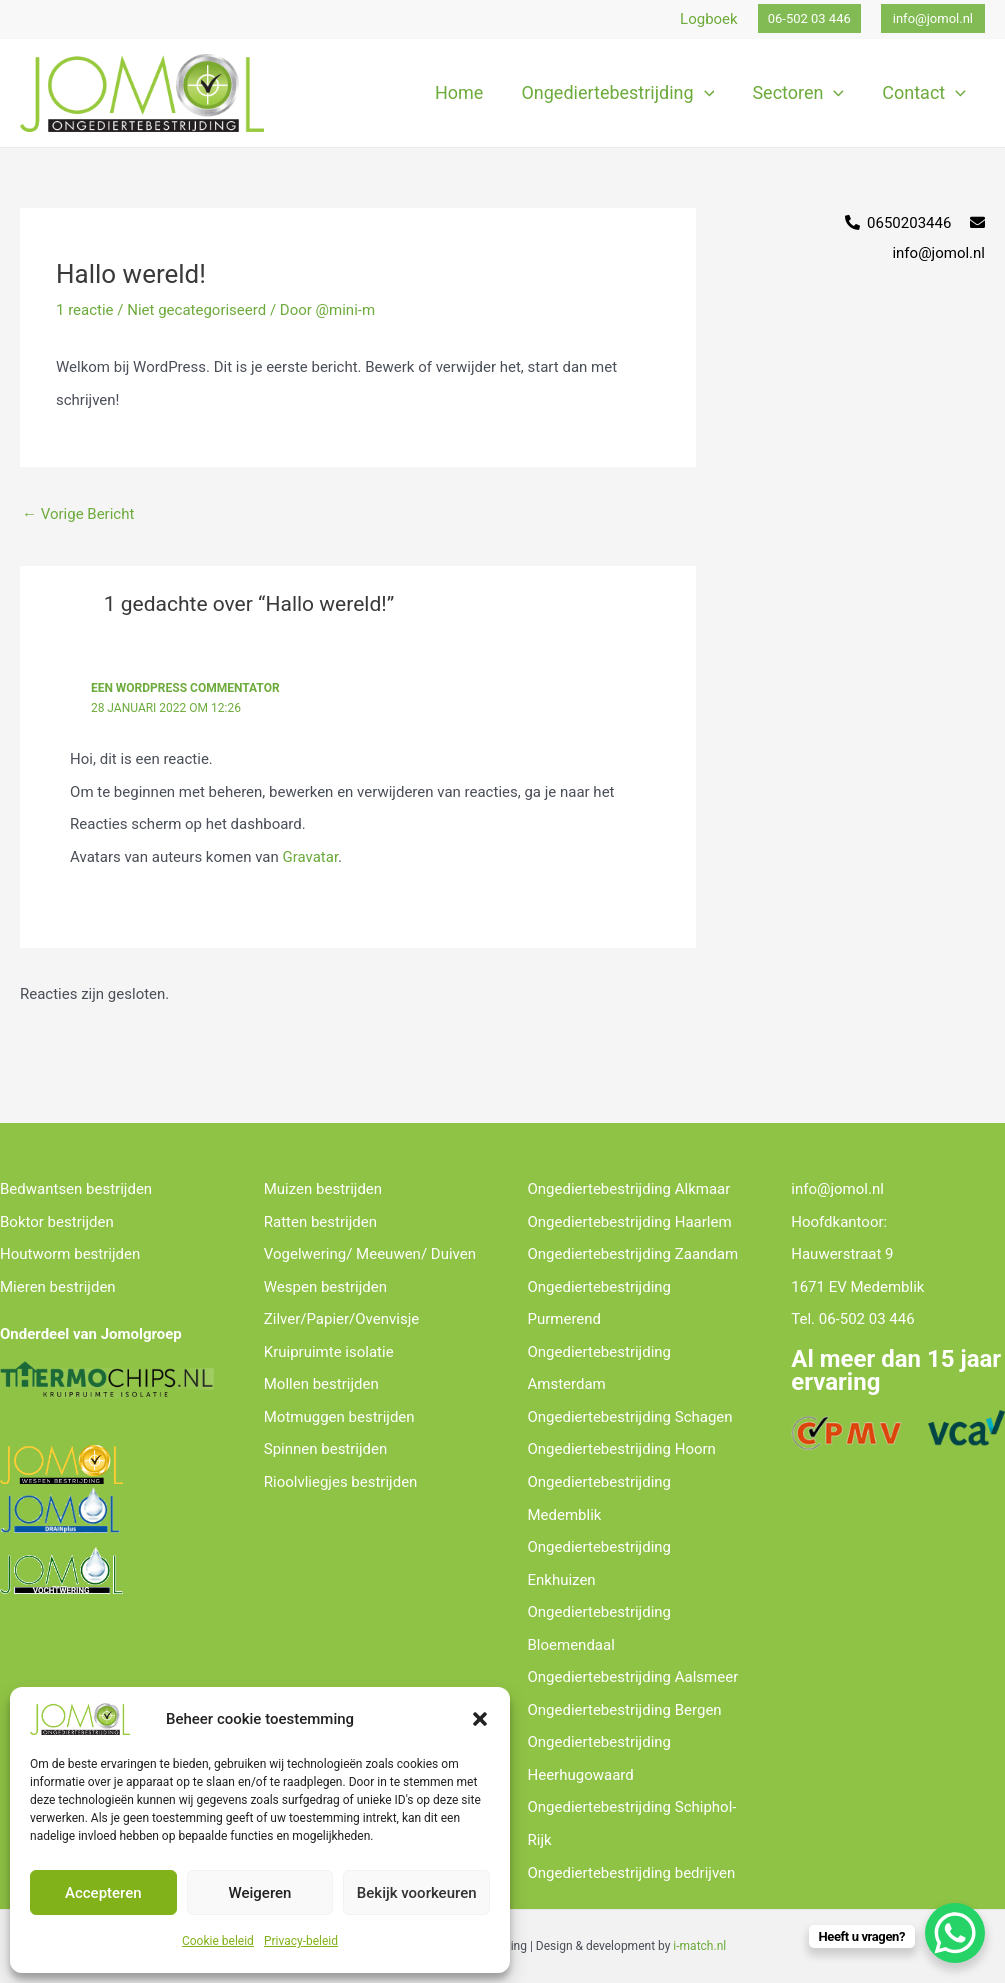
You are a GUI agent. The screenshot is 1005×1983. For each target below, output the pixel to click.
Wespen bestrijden (325, 1287)
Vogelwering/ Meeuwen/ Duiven (370, 1254)
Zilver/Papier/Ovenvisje (341, 1319)
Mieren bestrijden (58, 1287)
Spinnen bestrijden (326, 1449)
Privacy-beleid (301, 1941)
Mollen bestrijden (321, 1384)
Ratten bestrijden (320, 1222)
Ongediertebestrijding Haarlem (630, 1222)
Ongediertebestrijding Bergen (625, 1710)
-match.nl (701, 1946)
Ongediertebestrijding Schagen (630, 1417)
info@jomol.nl (837, 1189)
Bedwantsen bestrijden (76, 1189)
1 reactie (85, 310)
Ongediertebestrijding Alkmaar (629, 1189)
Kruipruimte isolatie (329, 1352)
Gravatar (310, 857)
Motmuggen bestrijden (339, 1417)
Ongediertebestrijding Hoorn (622, 1449)
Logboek (709, 19)
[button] (480, 1719)
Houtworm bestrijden (70, 1254)
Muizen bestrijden (323, 1189)
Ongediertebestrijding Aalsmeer (633, 1677)
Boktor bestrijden (57, 1222)
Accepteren (103, 1893)
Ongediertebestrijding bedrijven (632, 1873)
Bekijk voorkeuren (417, 1893)
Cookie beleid (218, 1941)
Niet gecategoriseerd (196, 310)
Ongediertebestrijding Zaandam (633, 1254)
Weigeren (260, 1893)
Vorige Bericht (78, 514)
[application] (709, 93)
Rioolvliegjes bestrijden (341, 1482)
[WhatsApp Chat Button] (955, 1933)
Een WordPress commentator (185, 688)
